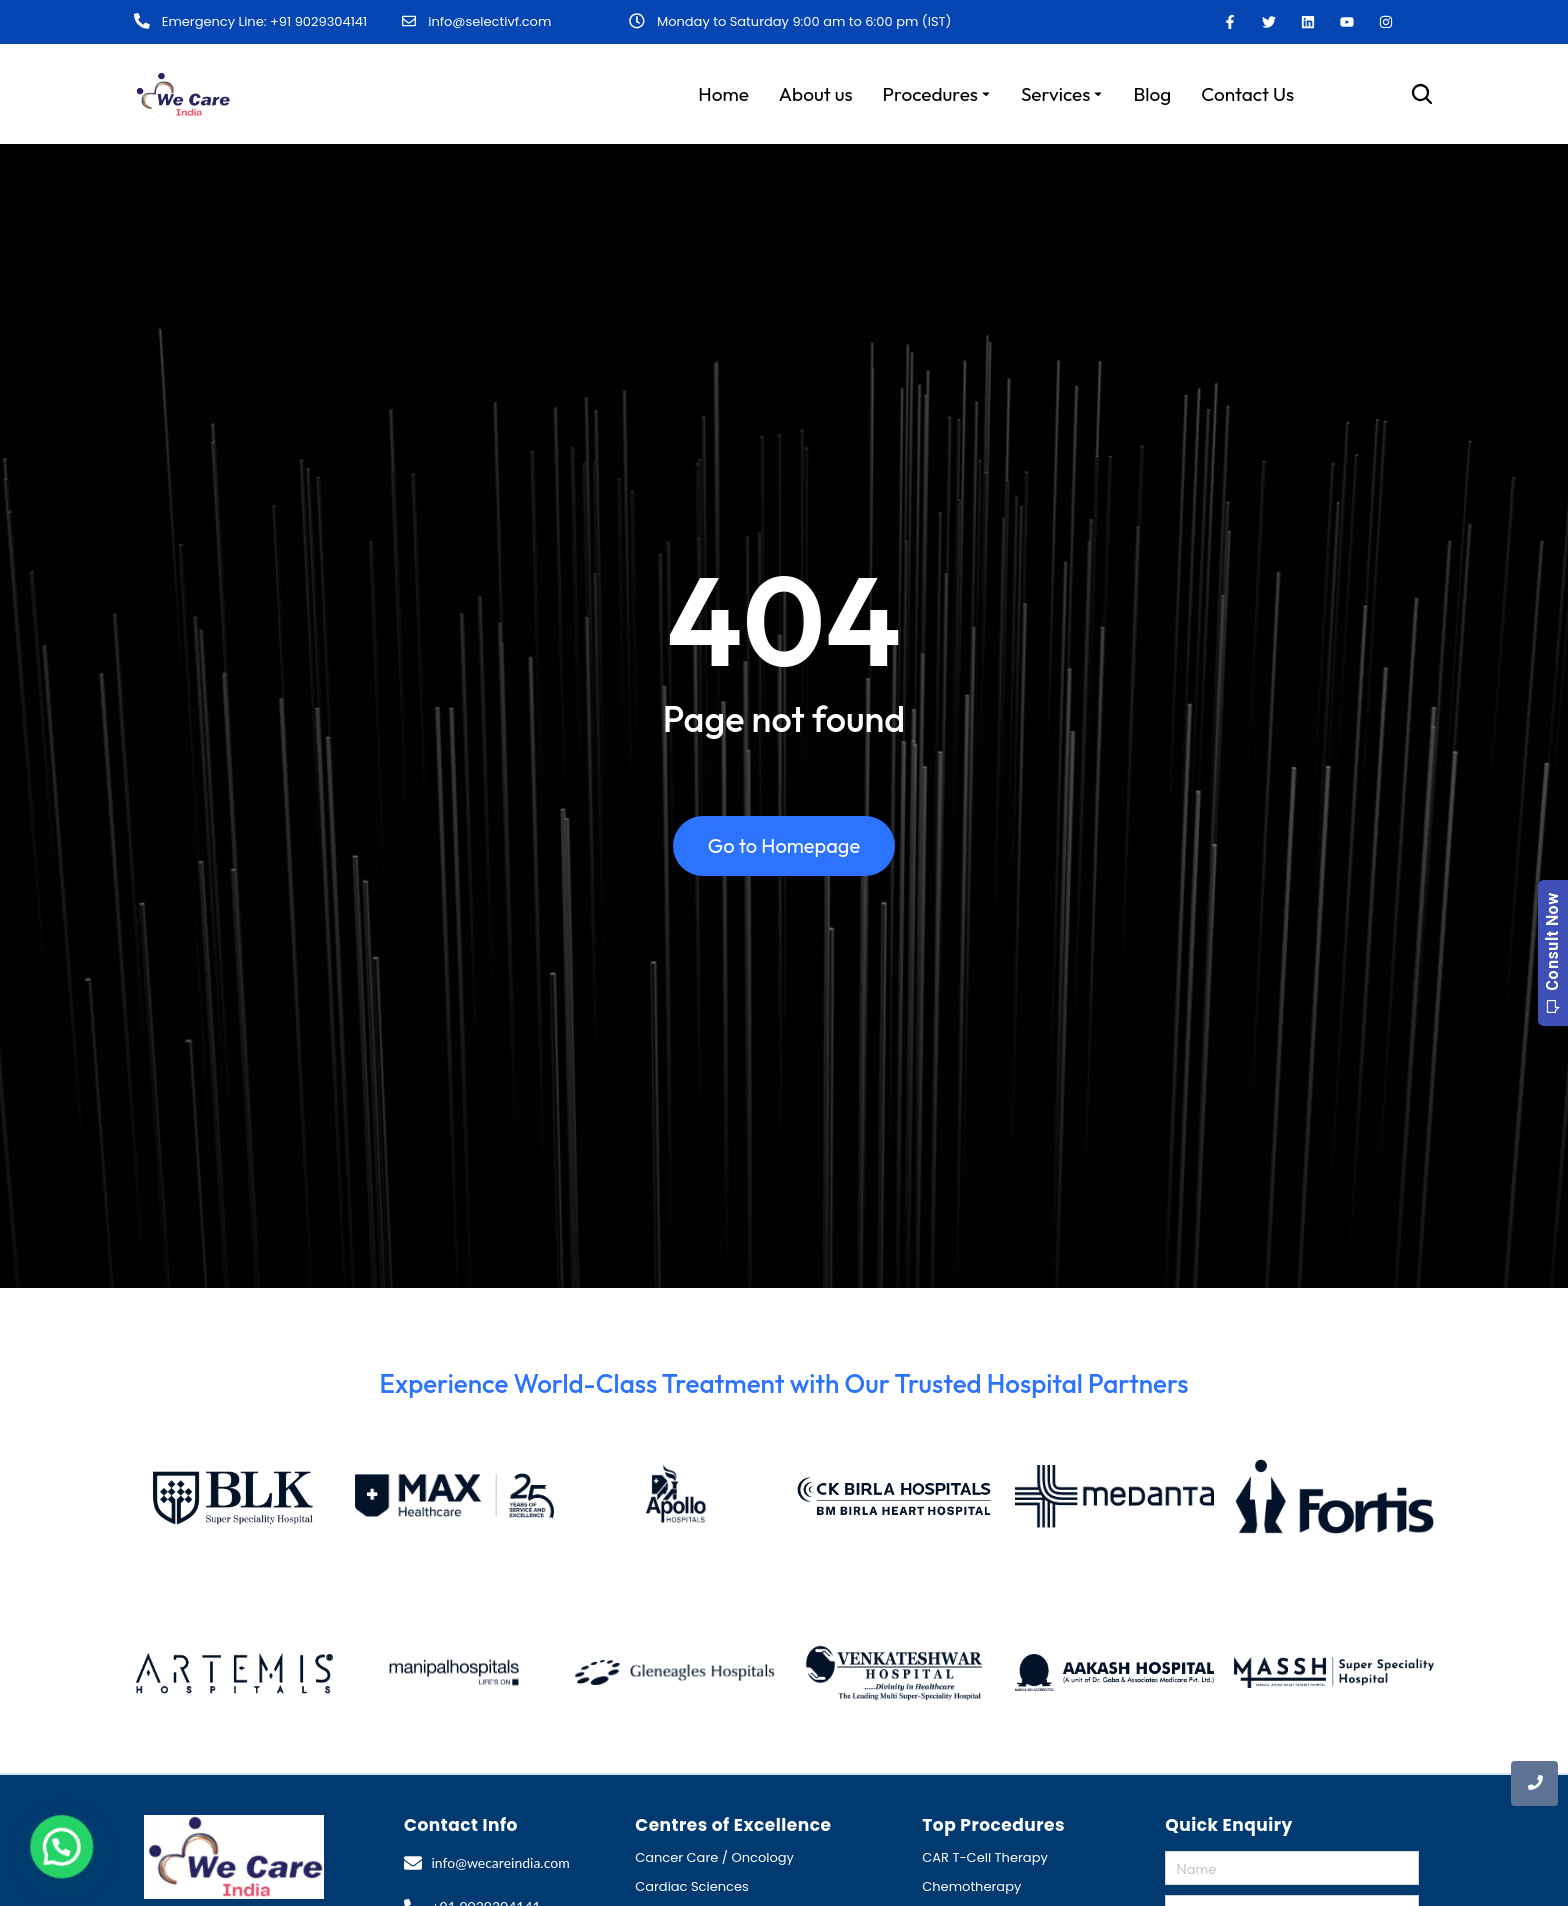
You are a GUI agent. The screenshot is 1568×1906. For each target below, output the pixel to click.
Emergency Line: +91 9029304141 (262, 21)
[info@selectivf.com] (409, 21)
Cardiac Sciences (692, 1884)
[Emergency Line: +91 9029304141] (141, 21)
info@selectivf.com (489, 20)
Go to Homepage (784, 852)
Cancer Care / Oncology (714, 1855)
